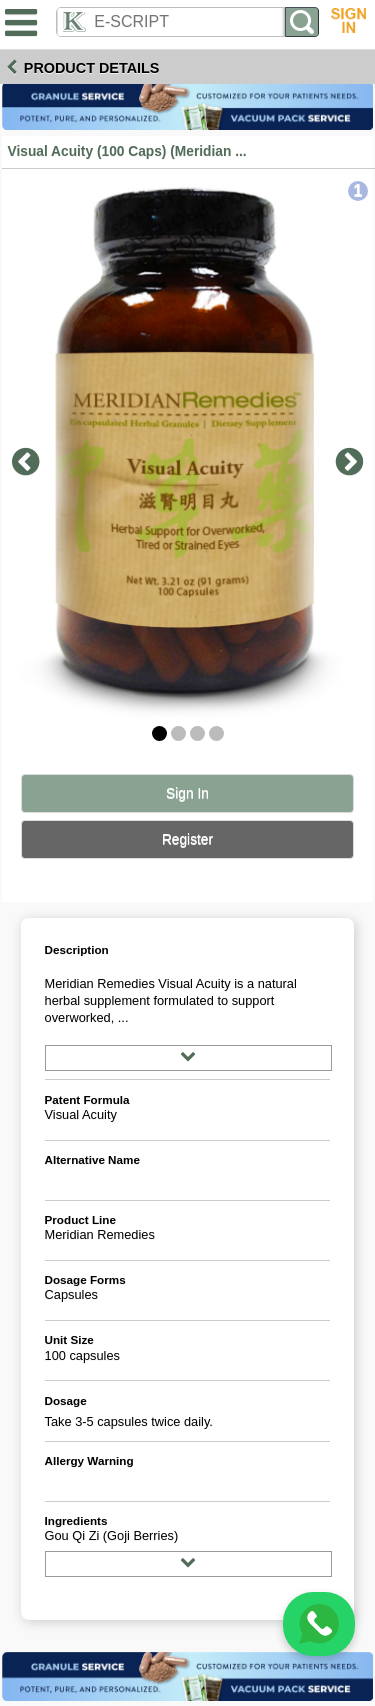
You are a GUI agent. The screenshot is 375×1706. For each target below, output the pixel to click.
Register (187, 839)
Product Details (92, 68)
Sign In (187, 793)
